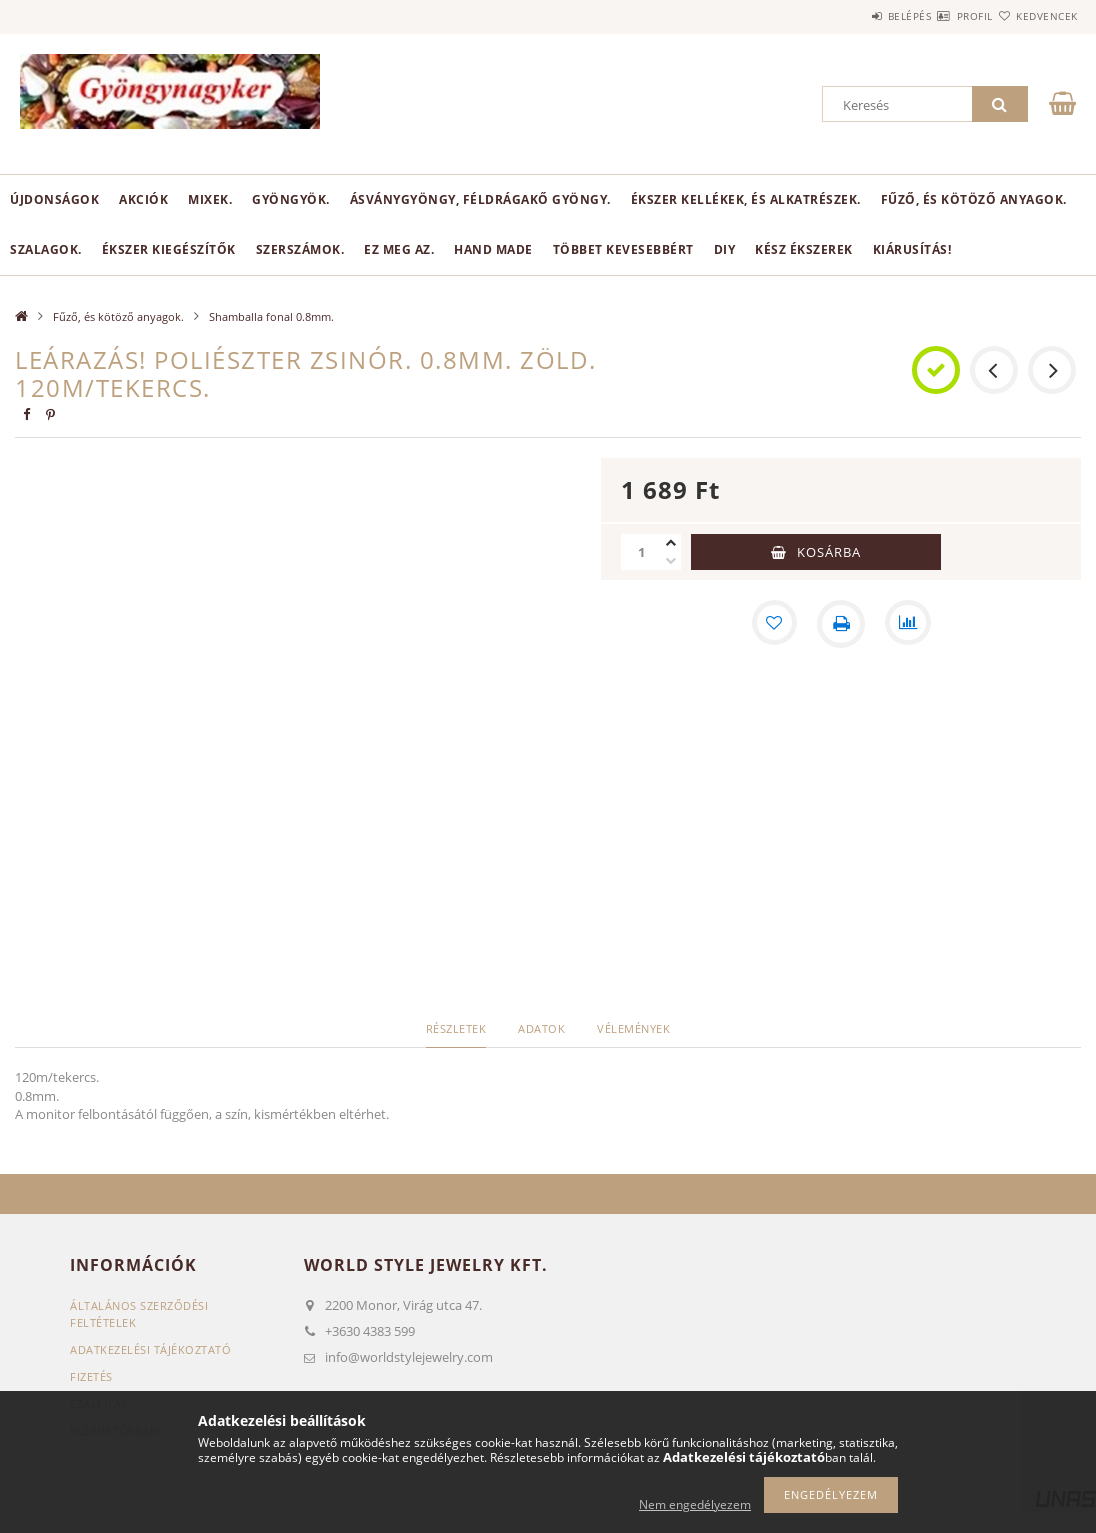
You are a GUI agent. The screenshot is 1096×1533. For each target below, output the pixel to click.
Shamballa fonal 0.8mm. (271, 316)
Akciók (143, 199)
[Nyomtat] (841, 624)
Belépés (850, 16)
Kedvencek (1035, 16)
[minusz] (671, 561)
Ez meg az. (399, 249)
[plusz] (671, 543)
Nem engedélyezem (695, 1504)
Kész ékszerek (804, 249)
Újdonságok (54, 199)
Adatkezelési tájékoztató (150, 1349)
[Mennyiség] (641, 552)
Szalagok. (46, 249)
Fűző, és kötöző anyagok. (974, 199)
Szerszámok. (300, 249)
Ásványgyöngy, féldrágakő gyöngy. (480, 199)
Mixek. (210, 199)
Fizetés (91, 1376)
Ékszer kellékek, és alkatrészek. (746, 199)
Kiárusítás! (912, 249)
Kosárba (829, 552)
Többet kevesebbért (623, 249)
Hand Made (493, 249)
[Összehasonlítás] (909, 624)
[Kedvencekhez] (773, 624)
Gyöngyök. (291, 199)
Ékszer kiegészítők (169, 249)
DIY (725, 249)
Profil (939, 16)
